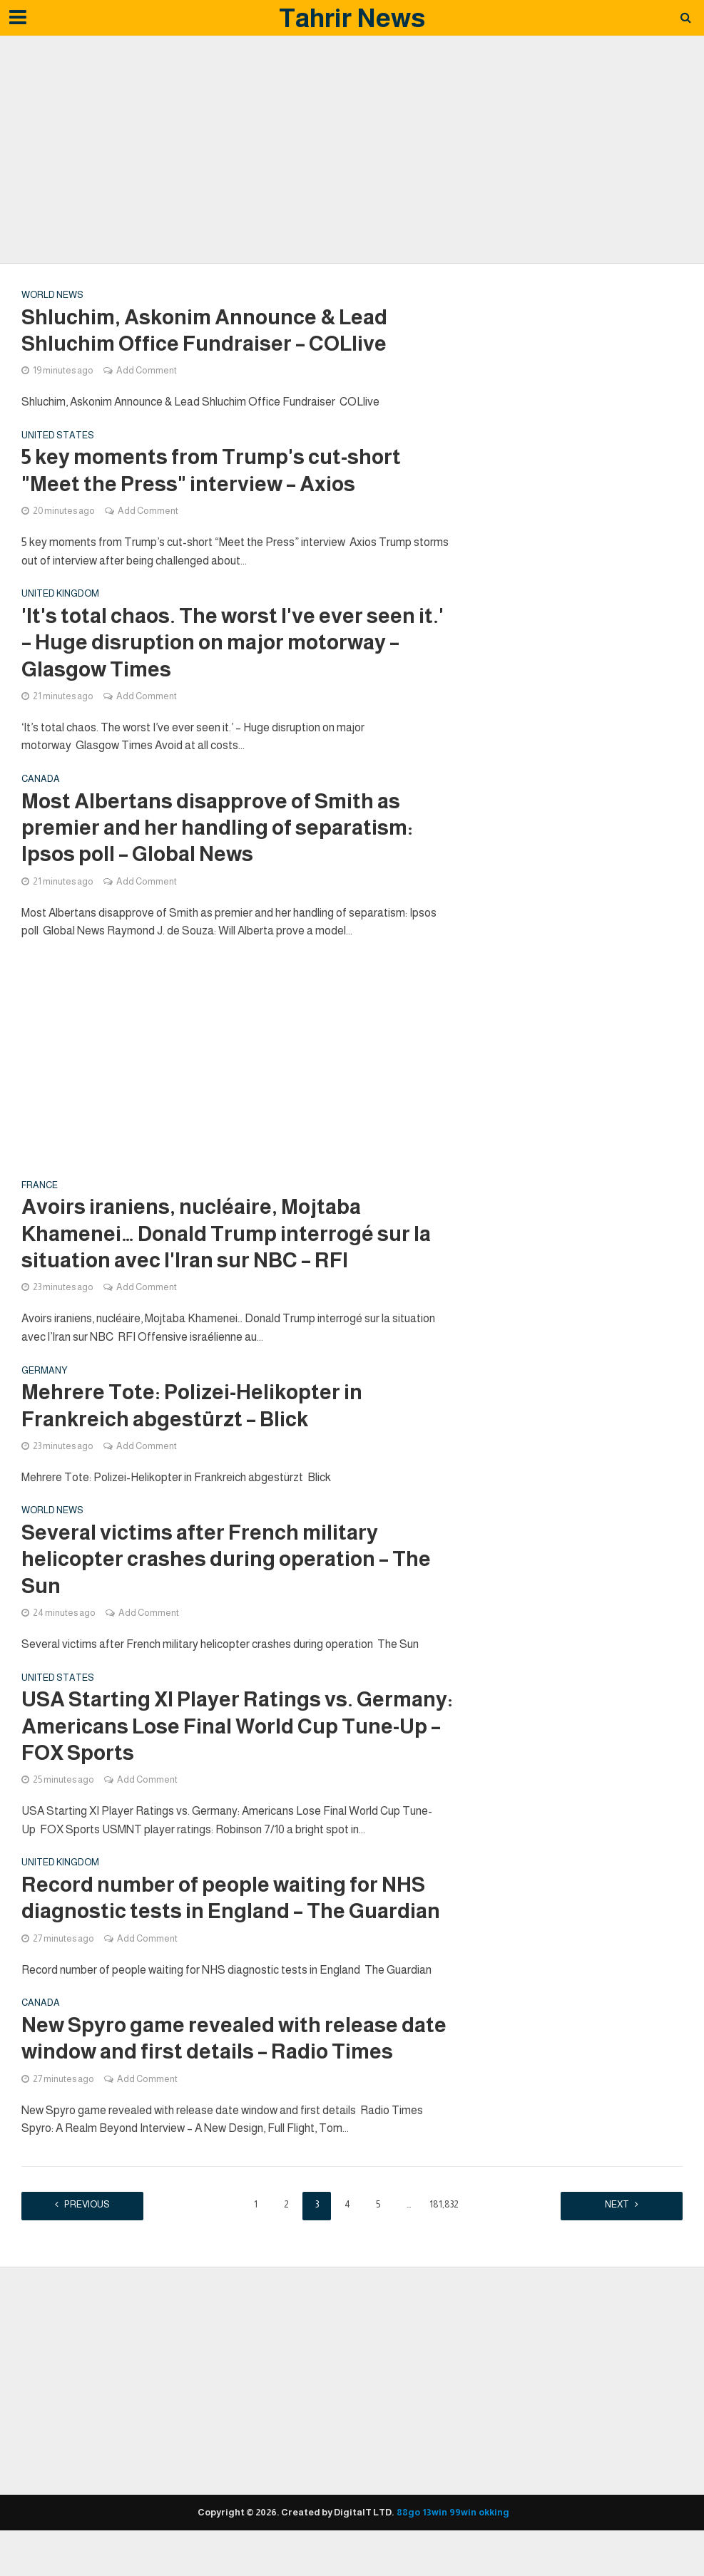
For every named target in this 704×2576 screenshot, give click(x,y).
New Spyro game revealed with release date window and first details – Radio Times (237, 2064)
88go (408, 2539)
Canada (40, 787)
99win (462, 2539)
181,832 (444, 2231)
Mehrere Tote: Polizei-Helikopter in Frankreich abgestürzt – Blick (195, 1420)
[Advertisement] (352, 149)
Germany (44, 1385)
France (39, 1196)
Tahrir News (352, 18)
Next (611, 2231)
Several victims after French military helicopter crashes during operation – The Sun (230, 1577)
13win (434, 2539)
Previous (92, 2231)
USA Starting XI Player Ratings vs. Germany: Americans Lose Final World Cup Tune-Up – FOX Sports (235, 1747)
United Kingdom (60, 598)
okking (494, 2539)
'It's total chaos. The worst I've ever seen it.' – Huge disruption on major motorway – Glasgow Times (230, 648)
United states (57, 438)
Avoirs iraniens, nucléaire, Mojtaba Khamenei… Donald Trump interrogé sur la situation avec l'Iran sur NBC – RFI (231, 1246)
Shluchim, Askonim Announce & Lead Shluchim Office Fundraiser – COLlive (209, 331)
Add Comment (146, 372)
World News (52, 295)
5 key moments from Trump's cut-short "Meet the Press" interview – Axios (215, 474)
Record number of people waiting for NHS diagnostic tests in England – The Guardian (236, 1922)
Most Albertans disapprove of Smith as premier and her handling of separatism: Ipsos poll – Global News (220, 836)
